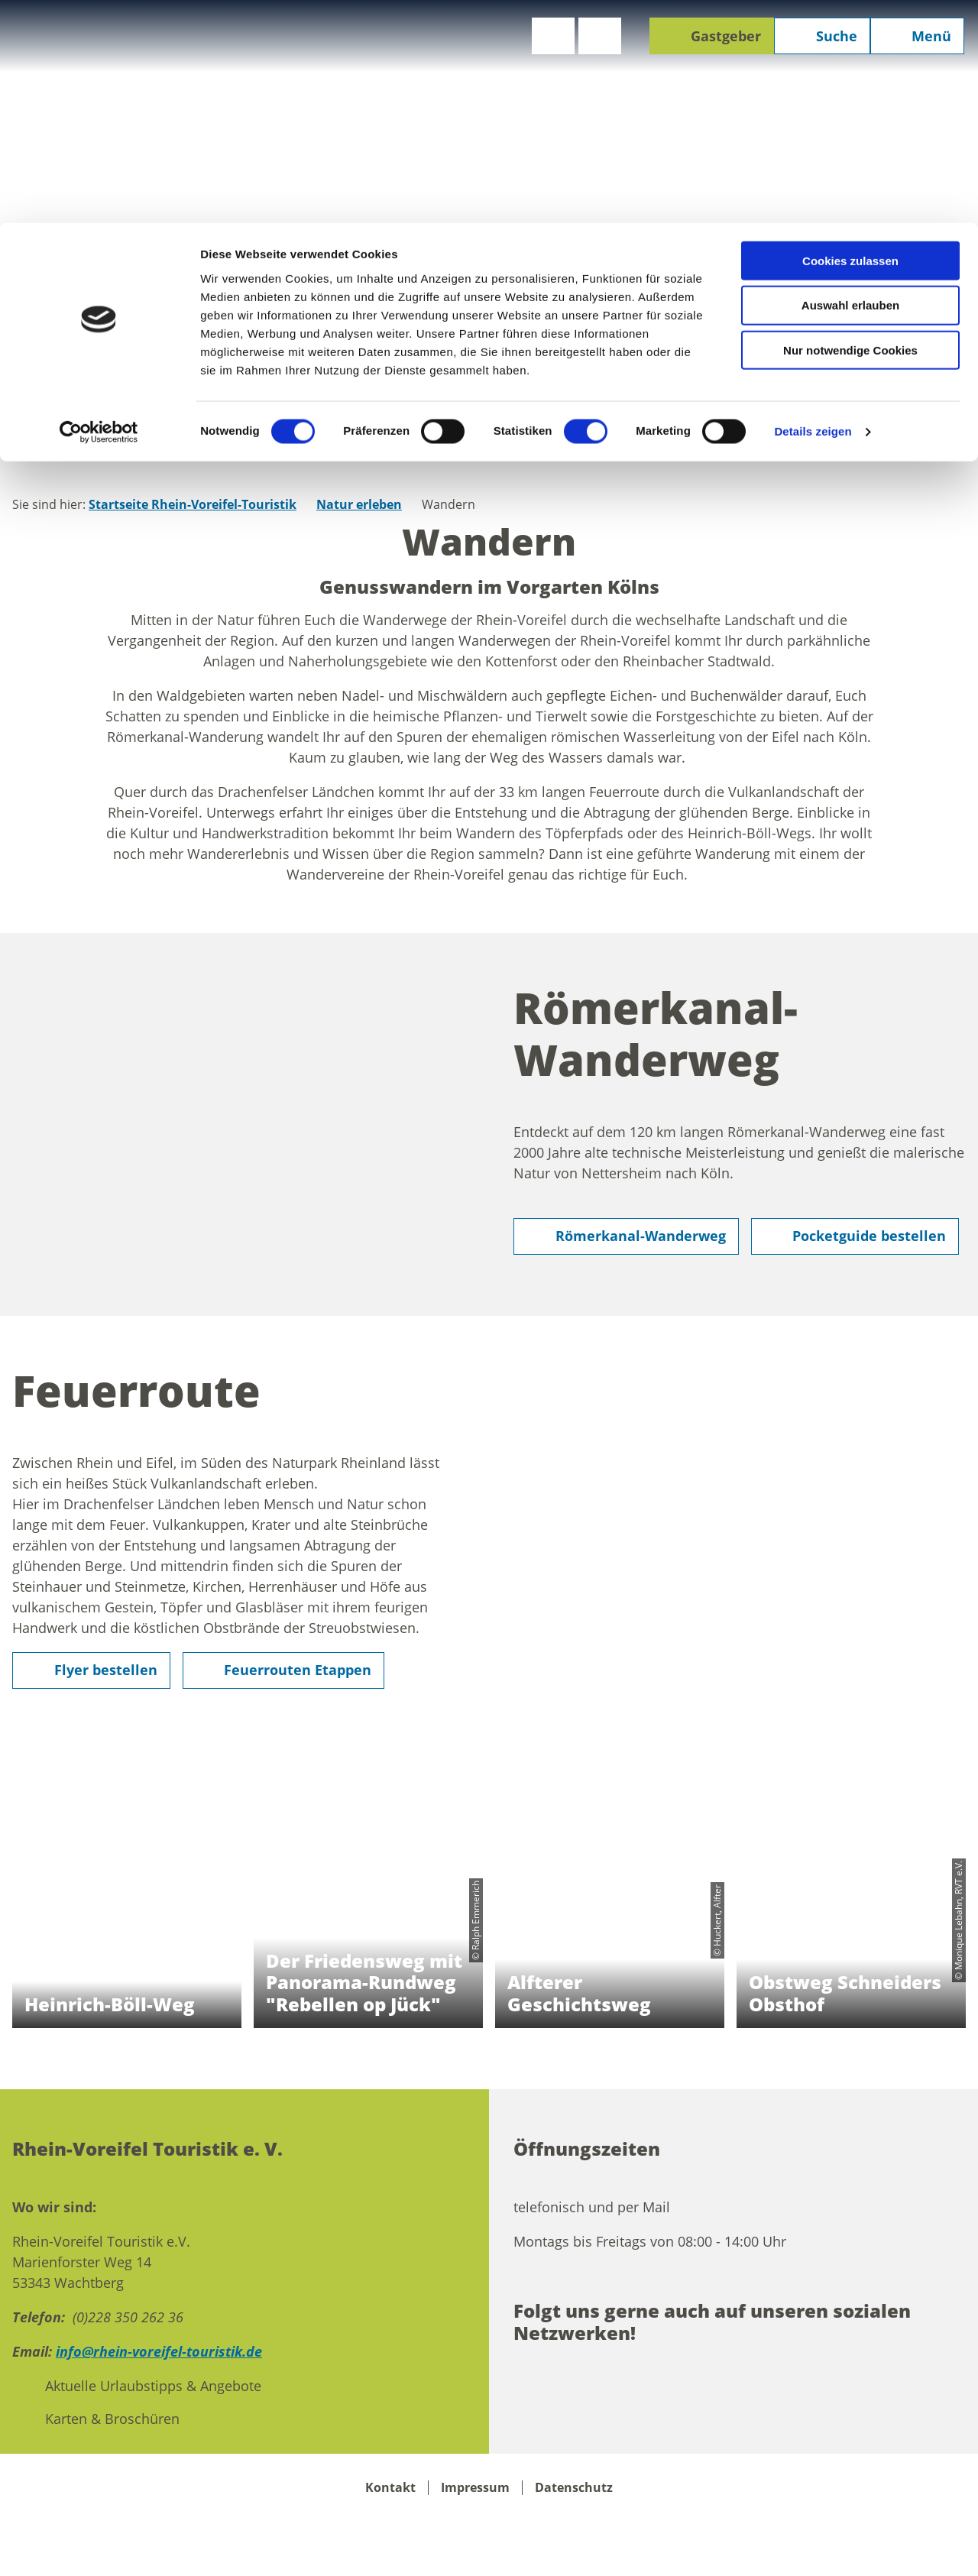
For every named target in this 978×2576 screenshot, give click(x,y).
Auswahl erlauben (850, 82)
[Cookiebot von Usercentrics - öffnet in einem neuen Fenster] (99, 209)
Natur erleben (359, 504)
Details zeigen (812, 209)
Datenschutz (574, 2487)
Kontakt (390, 2487)
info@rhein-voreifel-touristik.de (159, 2351)
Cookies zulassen (850, 37)
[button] (626, 1236)
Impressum (475, 2487)
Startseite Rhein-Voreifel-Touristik (192, 504)
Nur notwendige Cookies (850, 128)
